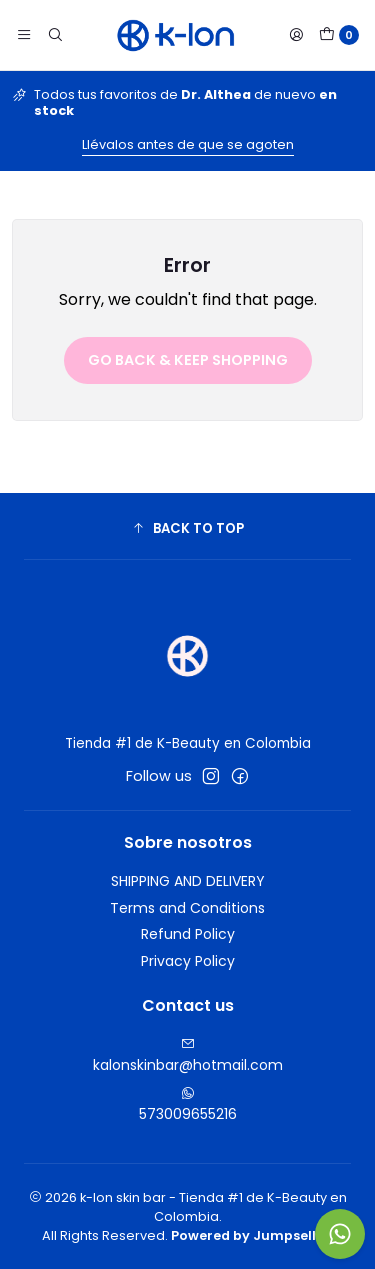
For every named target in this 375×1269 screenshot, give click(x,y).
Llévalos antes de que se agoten (188, 144)
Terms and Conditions (187, 908)
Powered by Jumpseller (250, 1235)
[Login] (296, 35)
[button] (187, 529)
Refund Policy (188, 934)
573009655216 (188, 1105)
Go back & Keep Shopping (188, 360)
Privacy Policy (188, 961)
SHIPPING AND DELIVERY (188, 881)
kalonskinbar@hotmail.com (188, 1056)
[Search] (54, 35)
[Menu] (24, 35)
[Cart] (339, 35)
